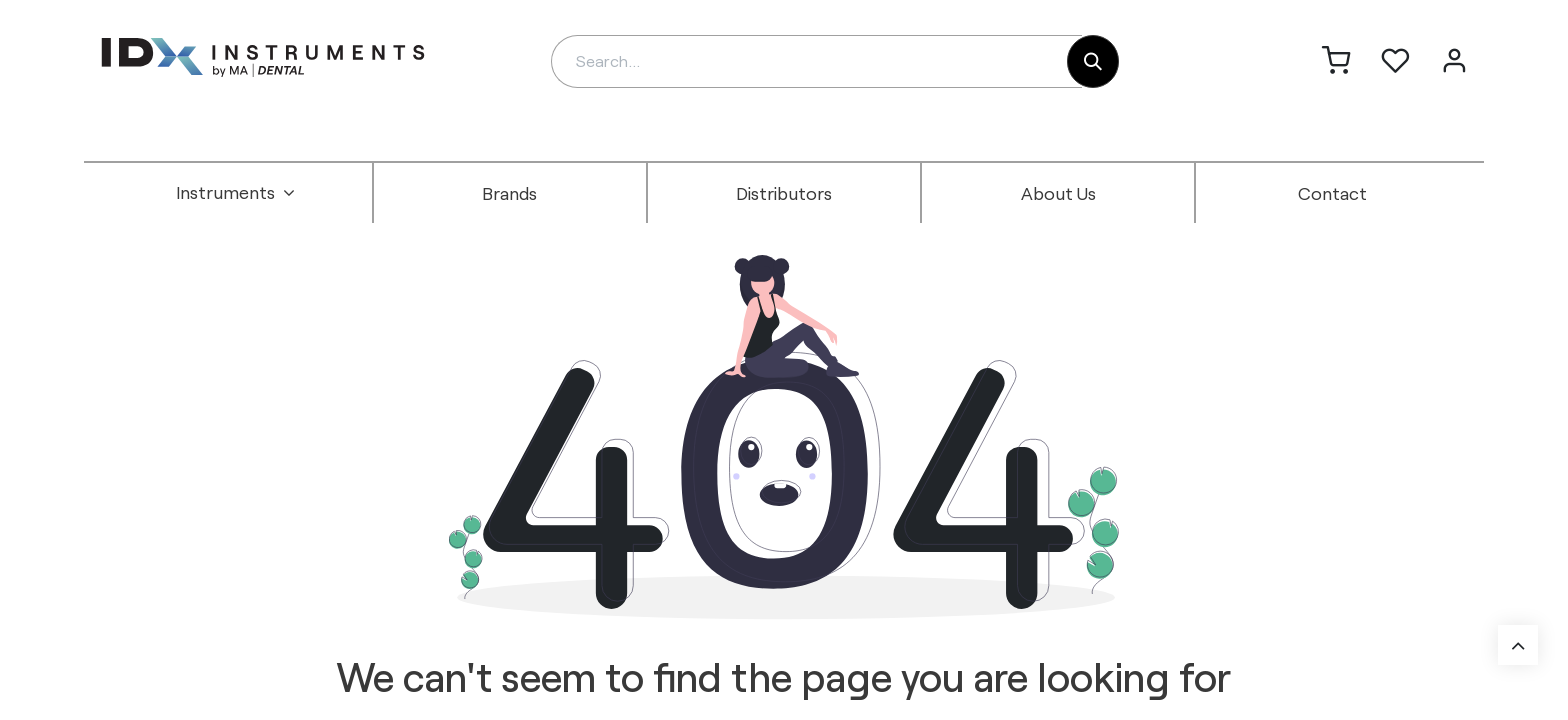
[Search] (1093, 61)
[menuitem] (236, 193)
